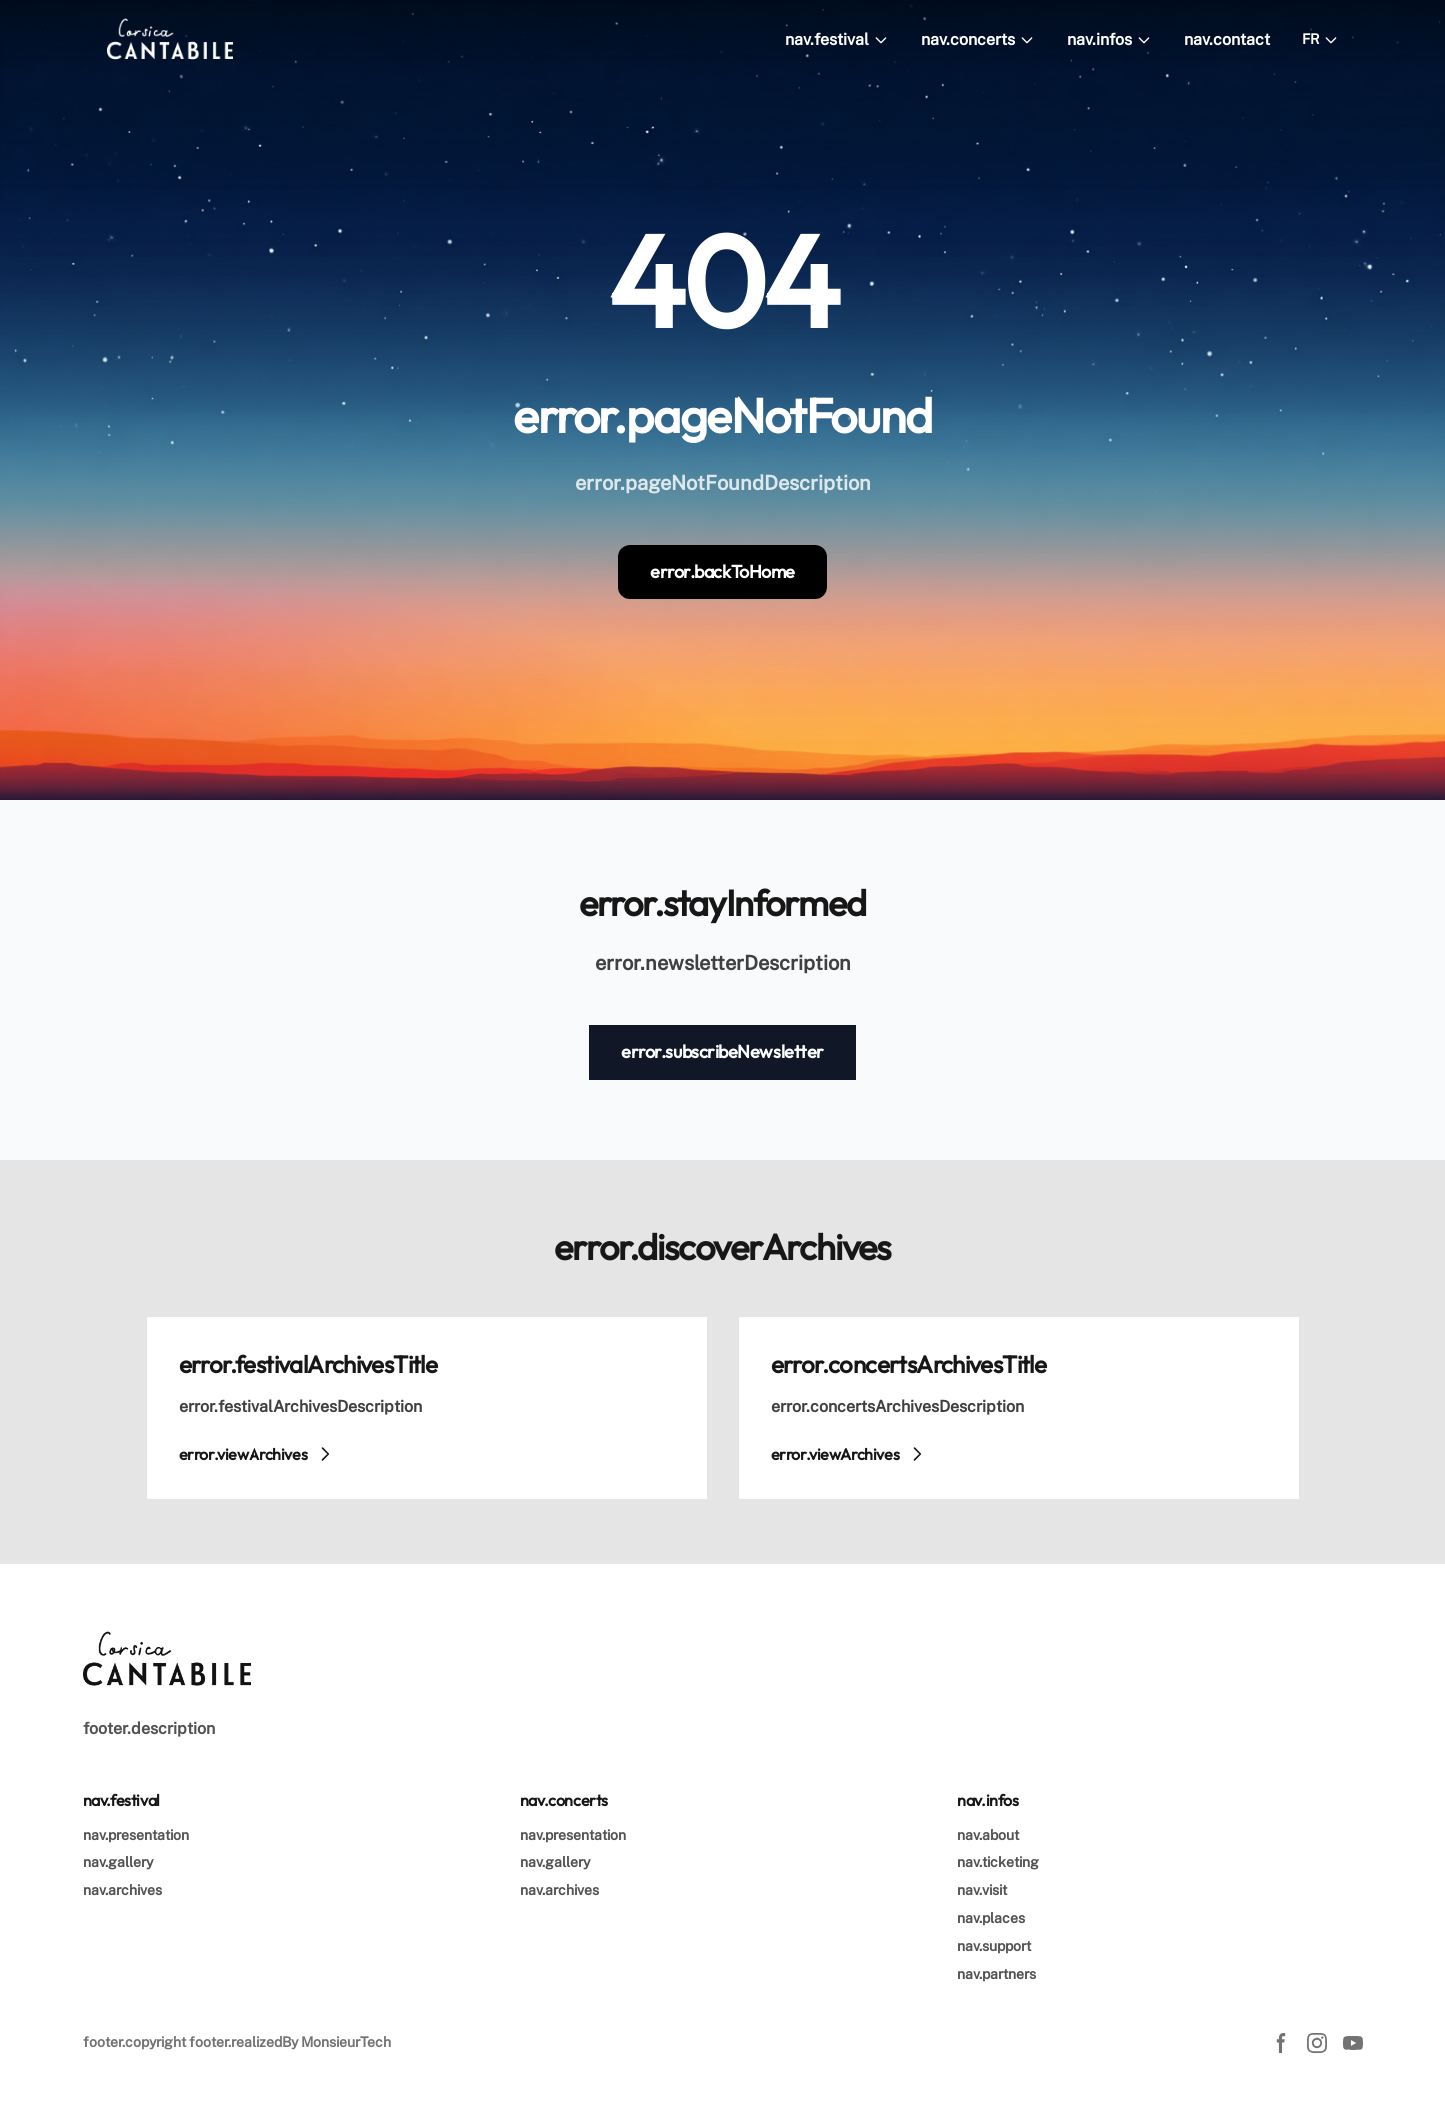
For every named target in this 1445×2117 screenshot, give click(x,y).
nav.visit (982, 1890)
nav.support (994, 1946)
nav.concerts (978, 39)
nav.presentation (136, 1835)
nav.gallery (118, 1862)
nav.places (991, 1918)
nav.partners (996, 1974)
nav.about (988, 1835)
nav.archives (122, 1890)
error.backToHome (722, 571)
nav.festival (837, 39)
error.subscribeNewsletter (722, 1051)
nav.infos (1109, 39)
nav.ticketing (998, 1862)
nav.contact (1227, 39)
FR (1320, 39)
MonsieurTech (346, 2042)
